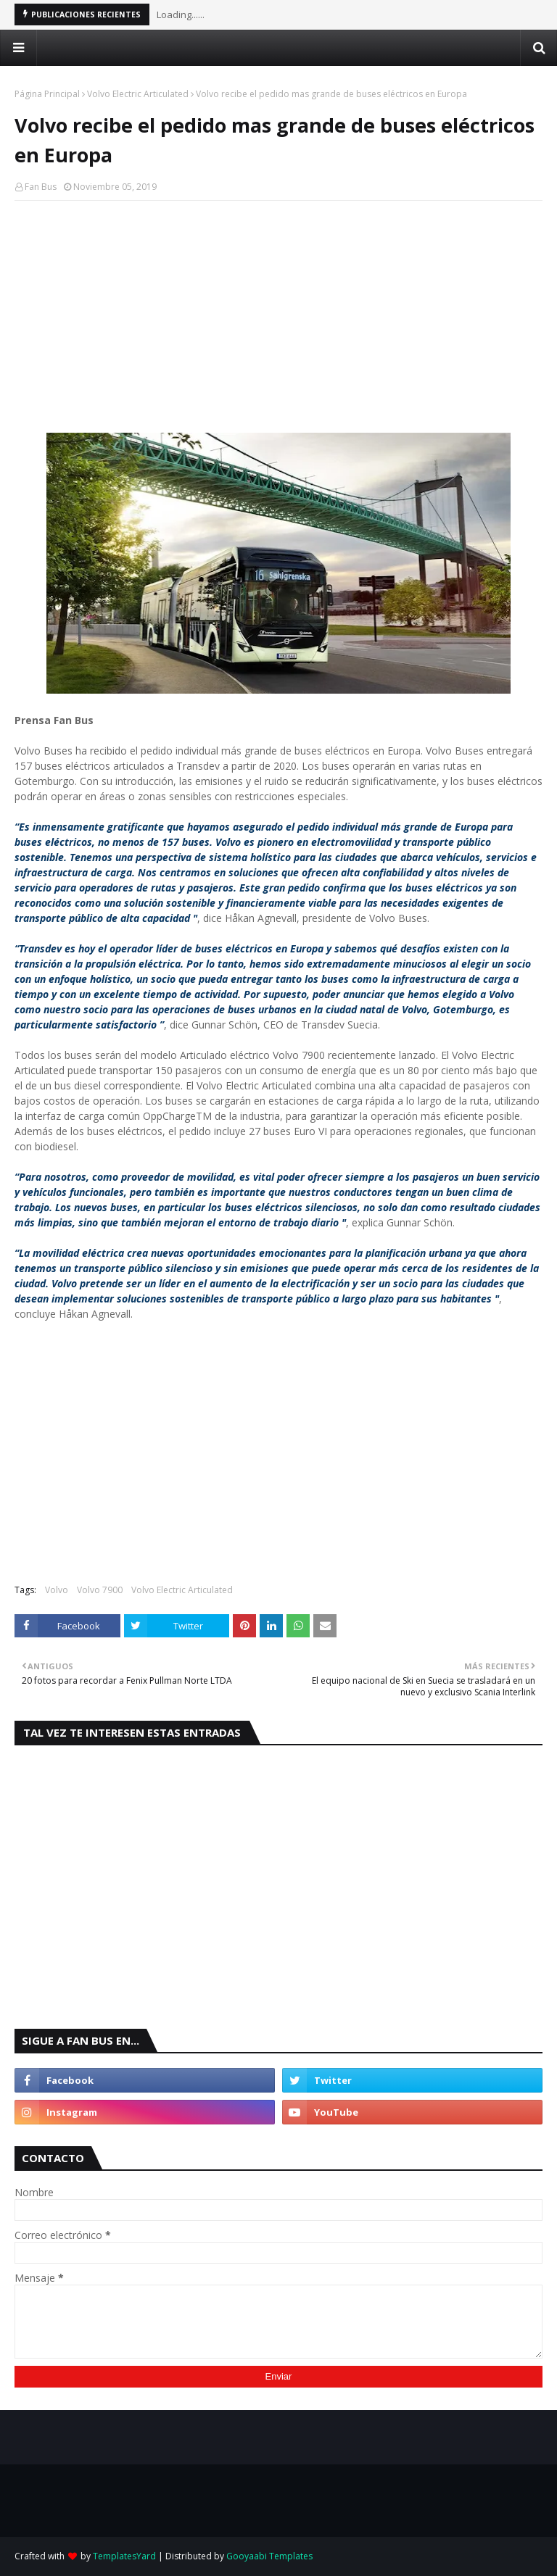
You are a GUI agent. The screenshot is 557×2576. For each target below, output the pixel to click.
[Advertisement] (278, 316)
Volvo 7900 (100, 1590)
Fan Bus (41, 186)
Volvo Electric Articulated (138, 94)
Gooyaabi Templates (269, 2556)
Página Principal (47, 94)
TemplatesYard (124, 2556)
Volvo (56, 1590)
